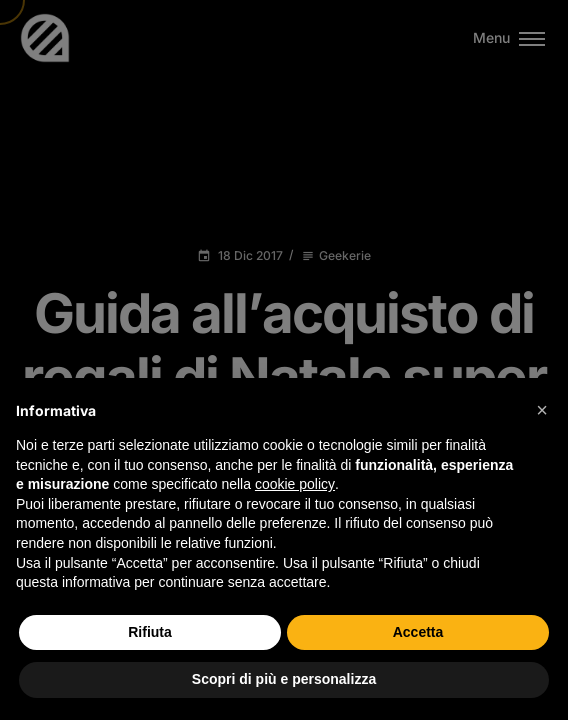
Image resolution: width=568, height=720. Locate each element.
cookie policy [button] (295, 484)
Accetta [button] (418, 632)
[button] (542, 410)
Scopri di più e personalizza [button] (284, 679)
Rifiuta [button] (150, 632)
